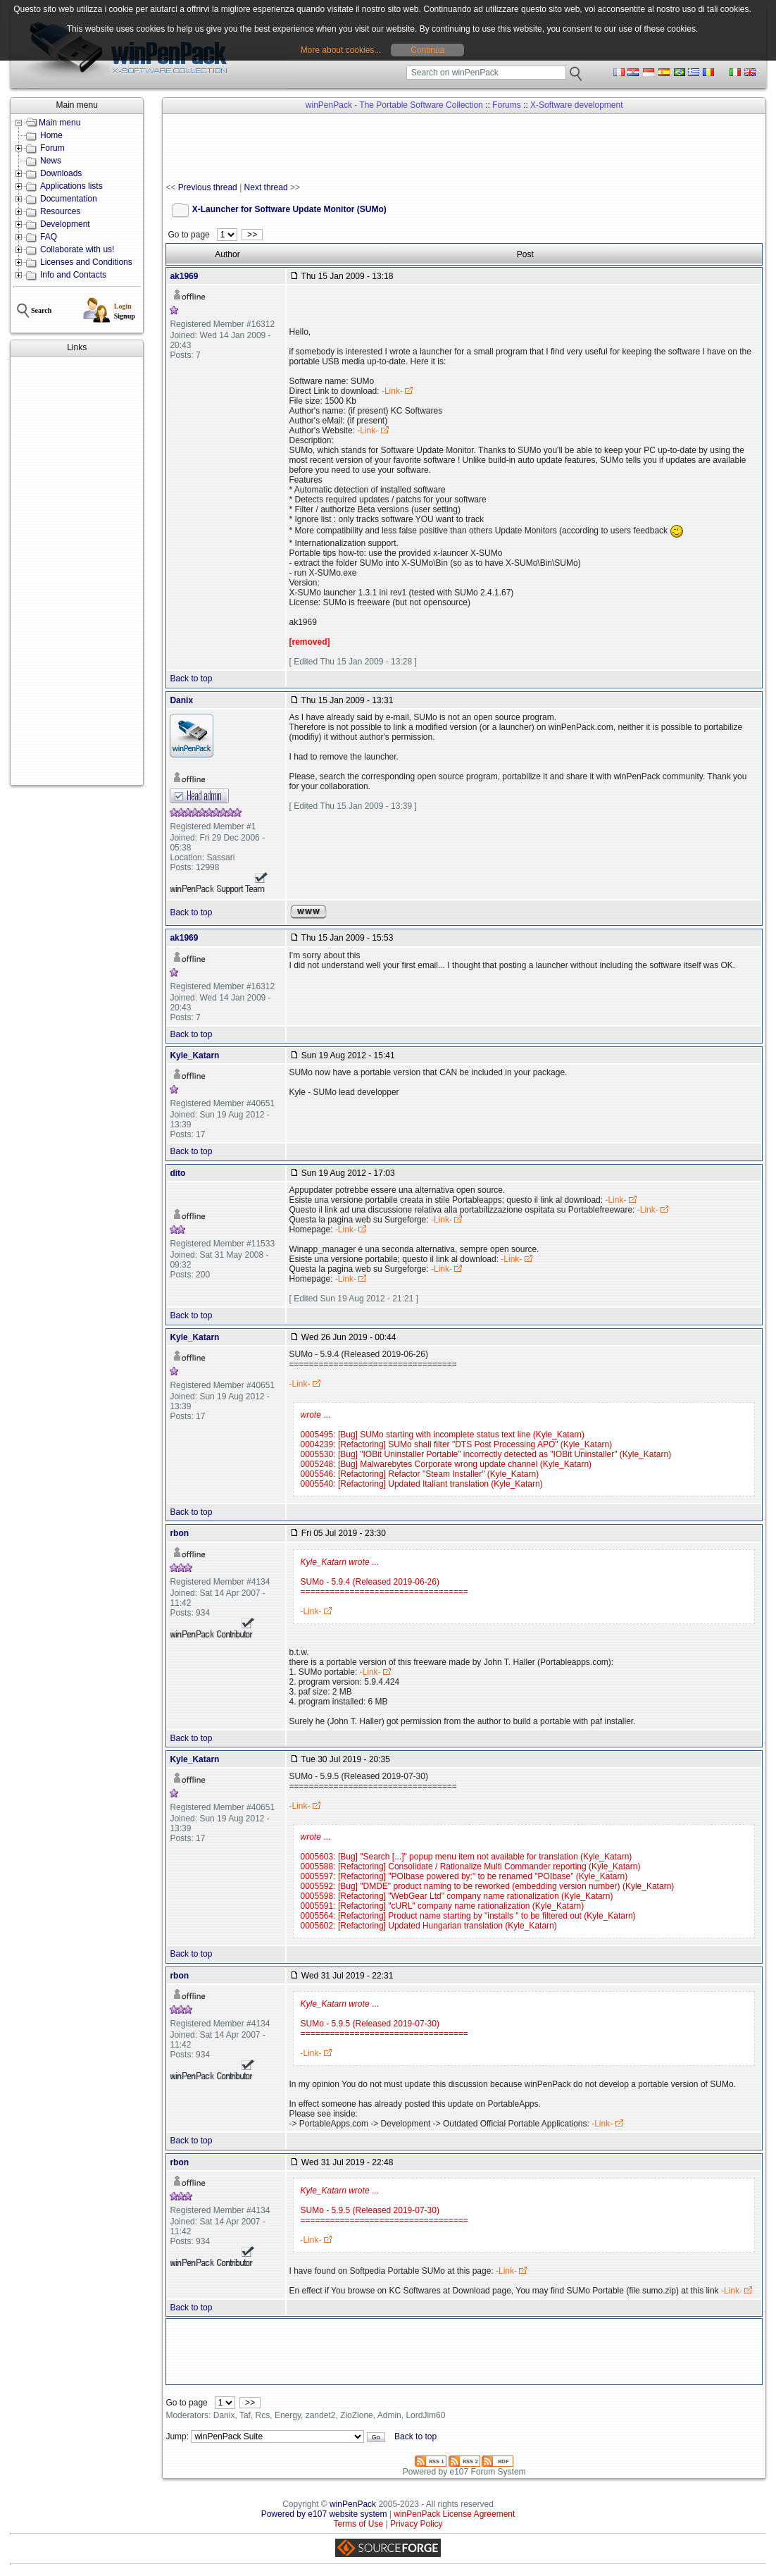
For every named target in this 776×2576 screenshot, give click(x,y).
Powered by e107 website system (324, 2514)
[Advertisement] (76, 570)
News (50, 161)
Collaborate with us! (77, 249)
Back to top (191, 678)
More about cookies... (341, 50)
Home (51, 135)
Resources (60, 211)
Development (65, 224)
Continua (427, 50)
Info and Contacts (73, 275)
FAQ (48, 237)
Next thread (266, 187)
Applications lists (71, 186)
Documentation (68, 199)
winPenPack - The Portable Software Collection (394, 105)
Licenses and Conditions (86, 262)
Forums (506, 105)
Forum (52, 148)
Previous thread (207, 187)
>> (251, 235)
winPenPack (353, 2504)
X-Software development (576, 105)
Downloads (61, 173)
